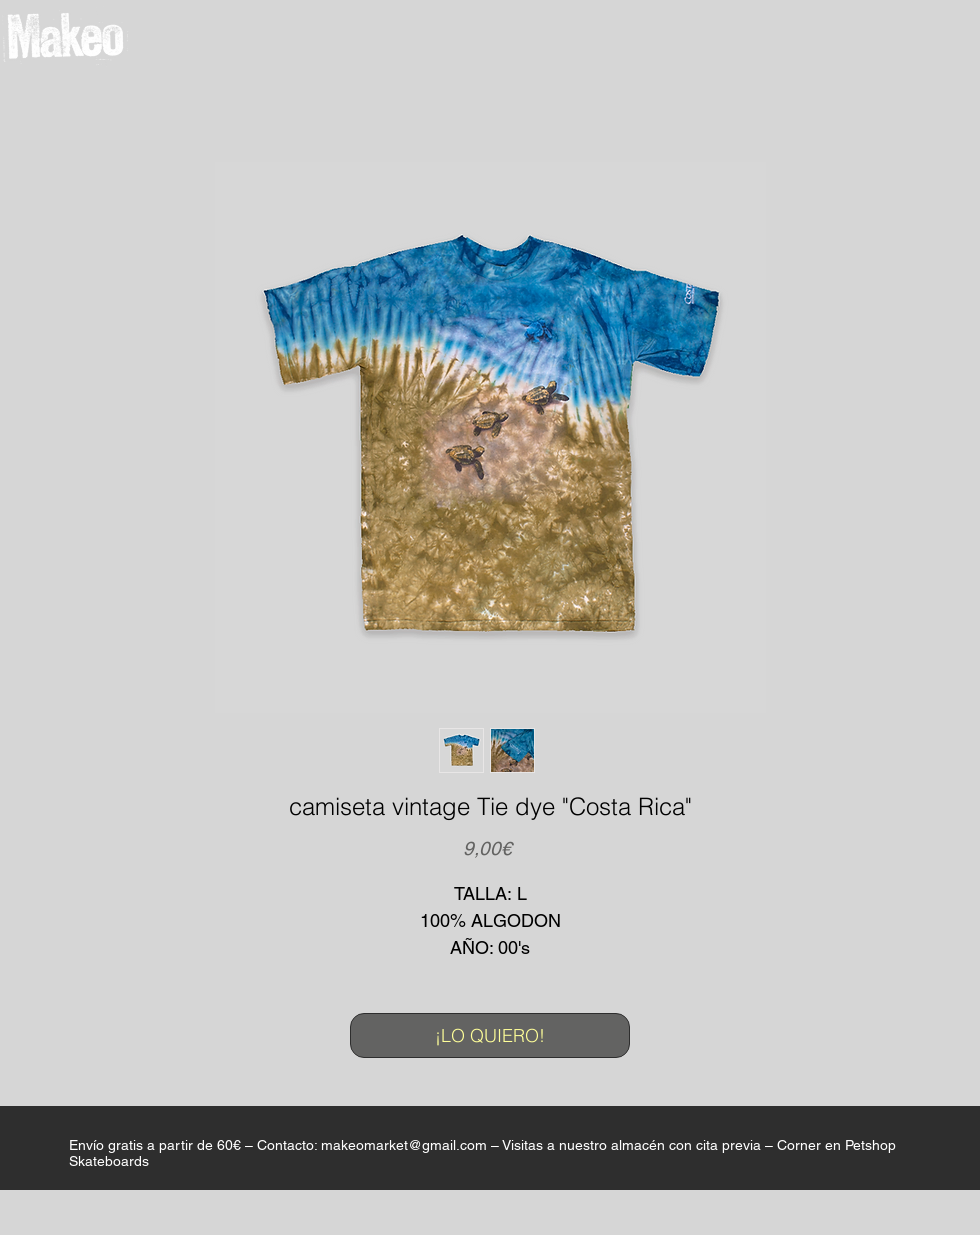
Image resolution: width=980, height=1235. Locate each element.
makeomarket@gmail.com (404, 1145)
